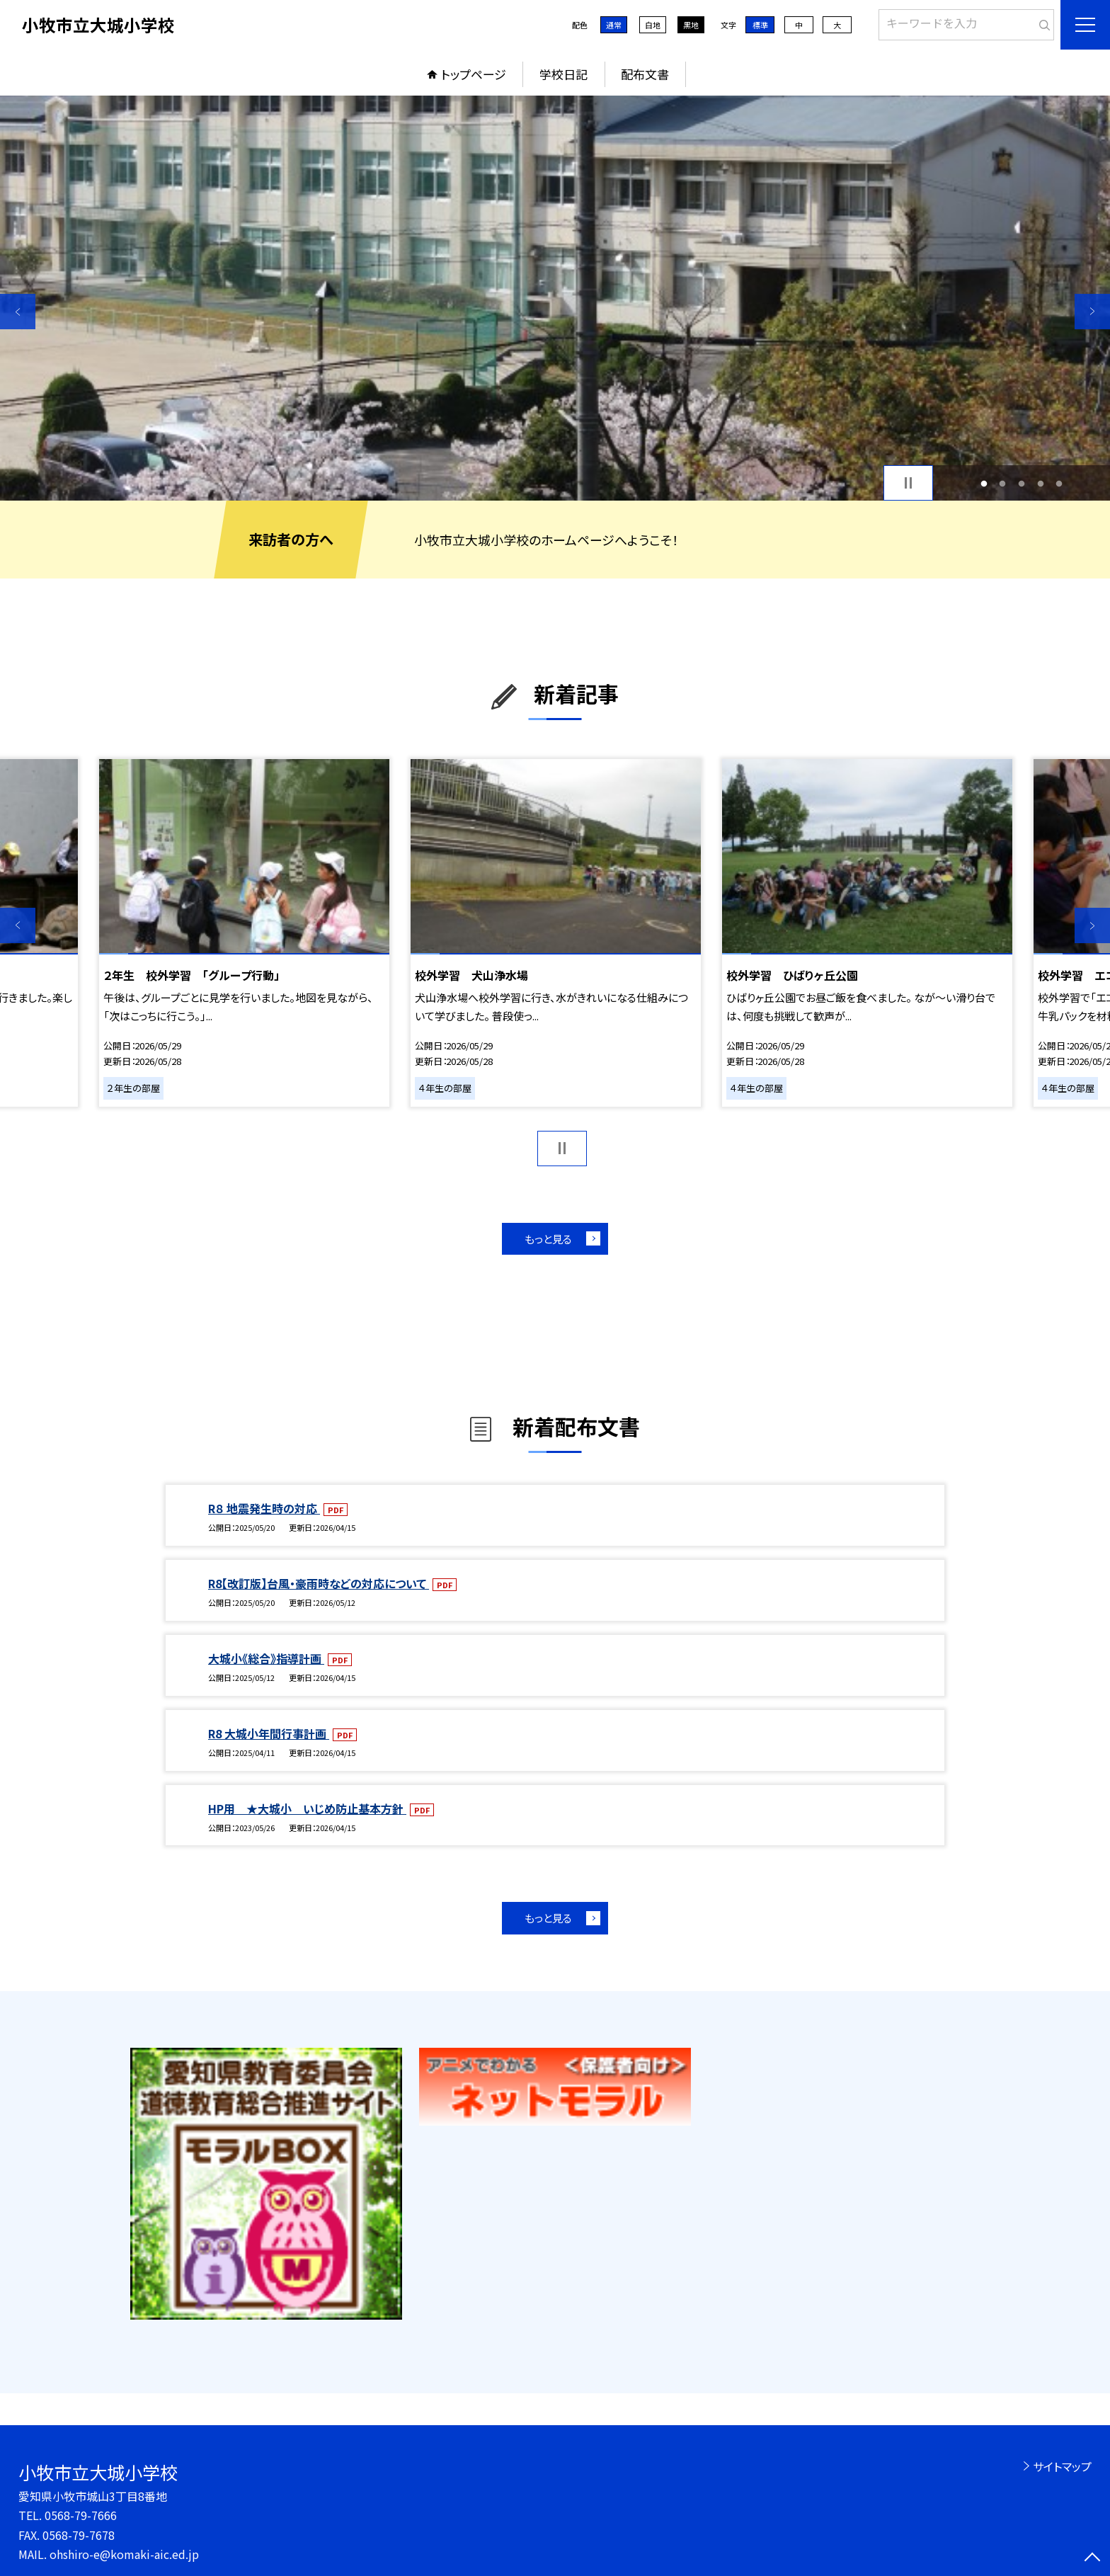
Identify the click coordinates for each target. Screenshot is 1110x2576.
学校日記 (563, 74)
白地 (652, 24)
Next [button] (1092, 311)
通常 (614, 24)
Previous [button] (17, 311)
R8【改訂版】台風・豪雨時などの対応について (318, 1583)
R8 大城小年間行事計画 (268, 1733)
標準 (760, 24)
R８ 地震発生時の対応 (264, 1508)
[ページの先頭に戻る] (1092, 2558)
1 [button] (983, 483)
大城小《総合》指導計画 (266, 1658)
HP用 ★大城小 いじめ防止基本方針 (307, 1808)
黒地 (691, 24)
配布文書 (645, 74)
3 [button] (1022, 483)
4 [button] (1040, 483)
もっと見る (548, 1238)
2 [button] (1003, 483)
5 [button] (1059, 483)
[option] (555, 298)
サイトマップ (1062, 2466)
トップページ (473, 74)
